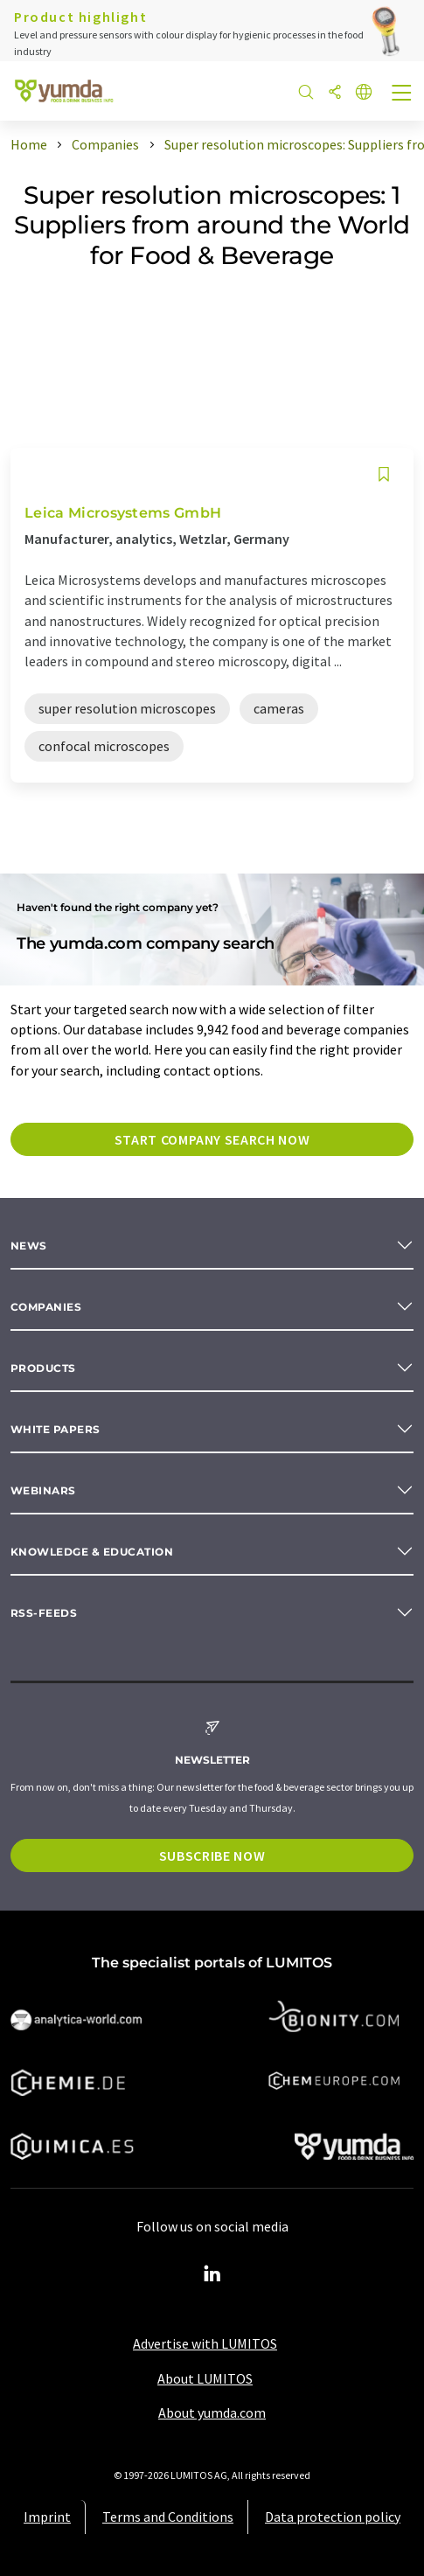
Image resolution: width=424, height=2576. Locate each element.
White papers (55, 1429)
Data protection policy (332, 2516)
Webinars (43, 1490)
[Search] (306, 93)
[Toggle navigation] (402, 94)
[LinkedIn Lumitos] (212, 2274)
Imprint (47, 2516)
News (28, 1245)
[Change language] (363, 93)
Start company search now (212, 1139)
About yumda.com (212, 2412)
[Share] (335, 93)
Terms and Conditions (167, 2516)
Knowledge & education (91, 1551)
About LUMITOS (205, 2378)
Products (43, 1368)
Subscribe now (212, 1855)
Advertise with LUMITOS (205, 2343)
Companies (45, 1306)
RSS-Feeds (43, 1612)
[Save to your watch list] (384, 474)
